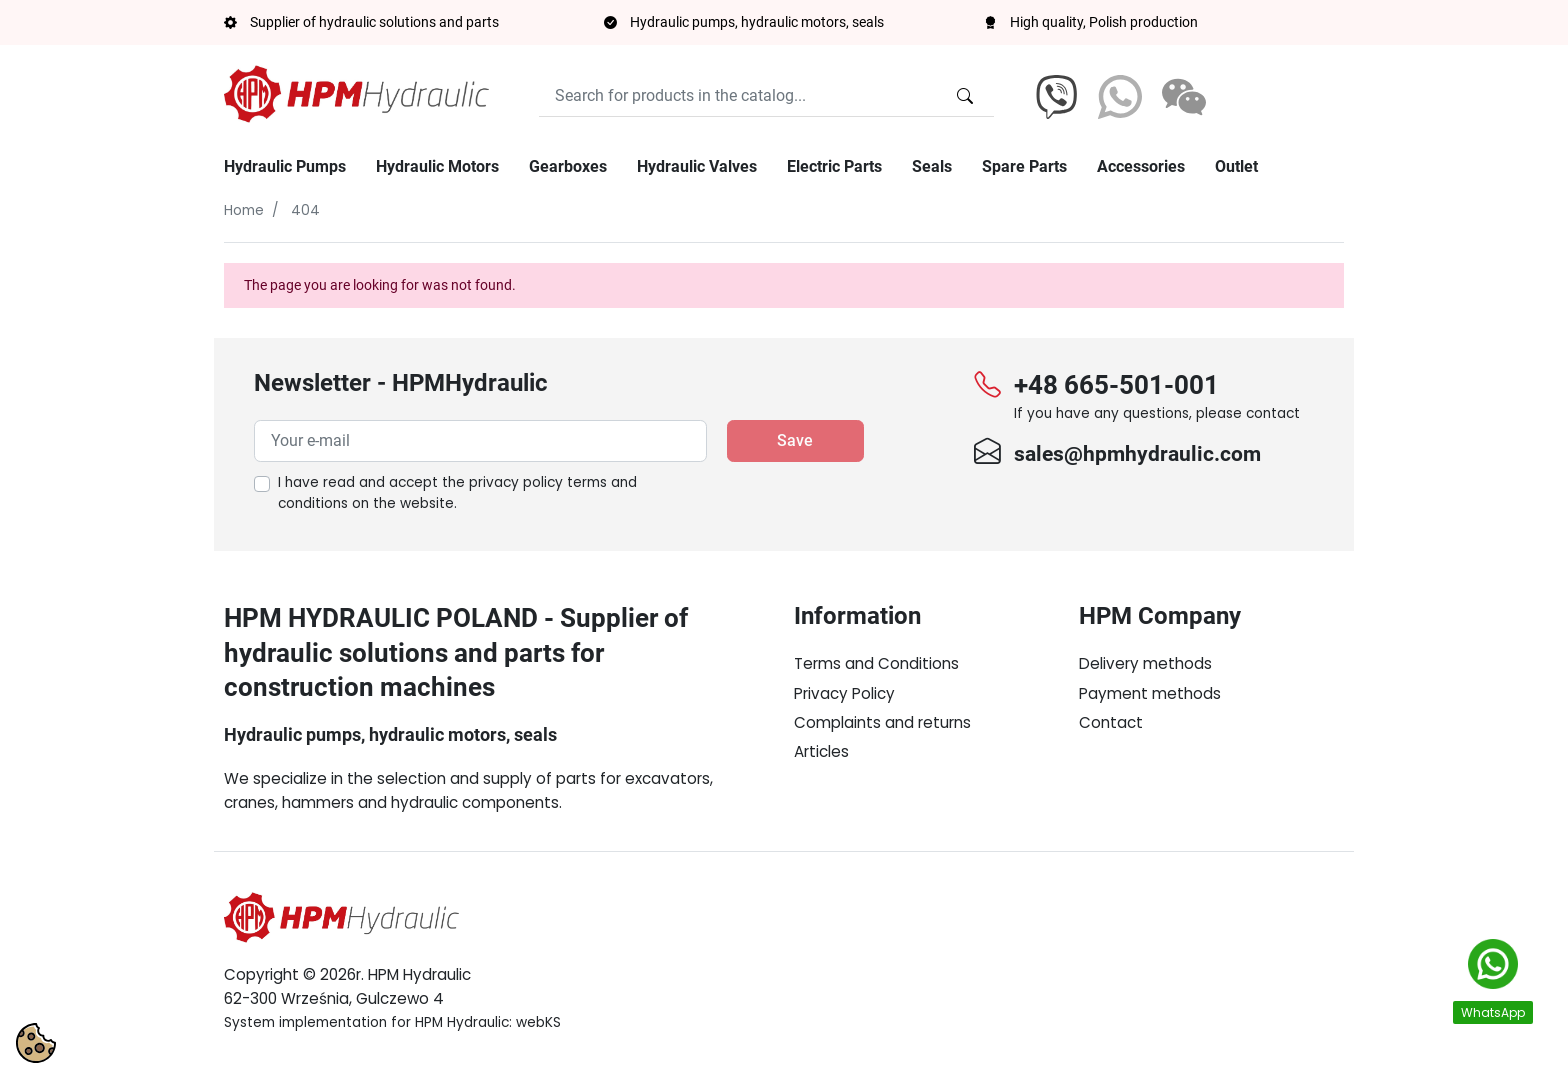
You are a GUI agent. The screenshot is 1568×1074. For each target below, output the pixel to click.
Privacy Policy (844, 693)
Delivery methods (1145, 663)
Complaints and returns (882, 722)
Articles (821, 751)
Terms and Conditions (876, 663)
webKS (538, 1022)
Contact (1111, 722)
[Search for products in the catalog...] (965, 96)
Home (244, 210)
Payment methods (1150, 693)
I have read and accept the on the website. (457, 493)
